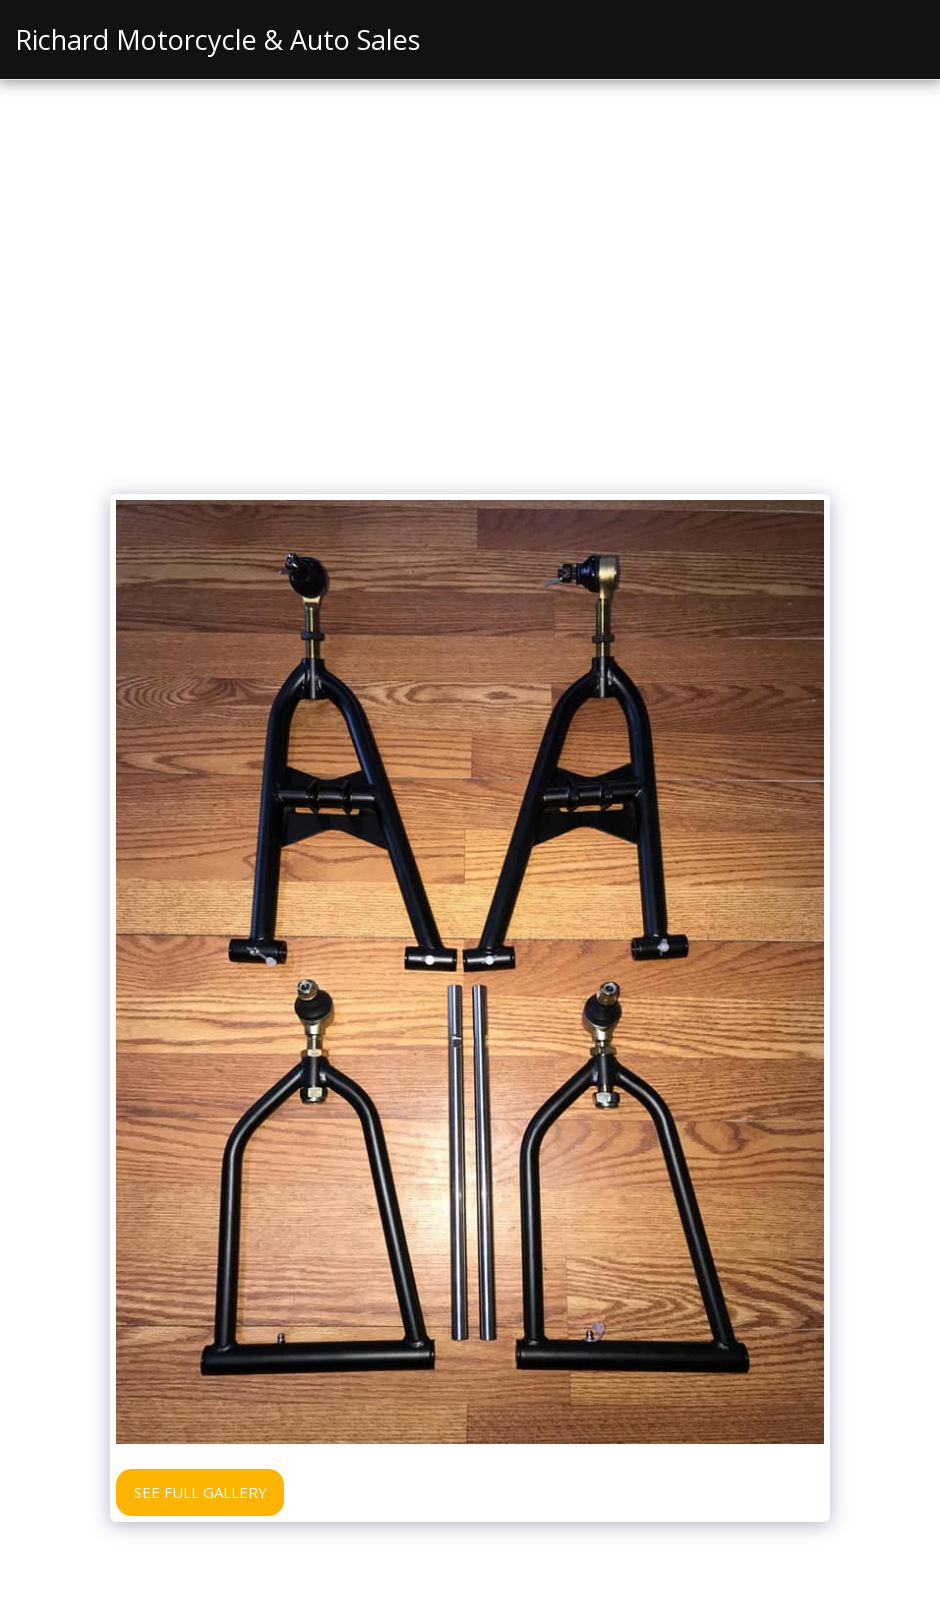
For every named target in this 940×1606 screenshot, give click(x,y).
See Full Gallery (200, 1492)
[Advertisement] (470, 334)
